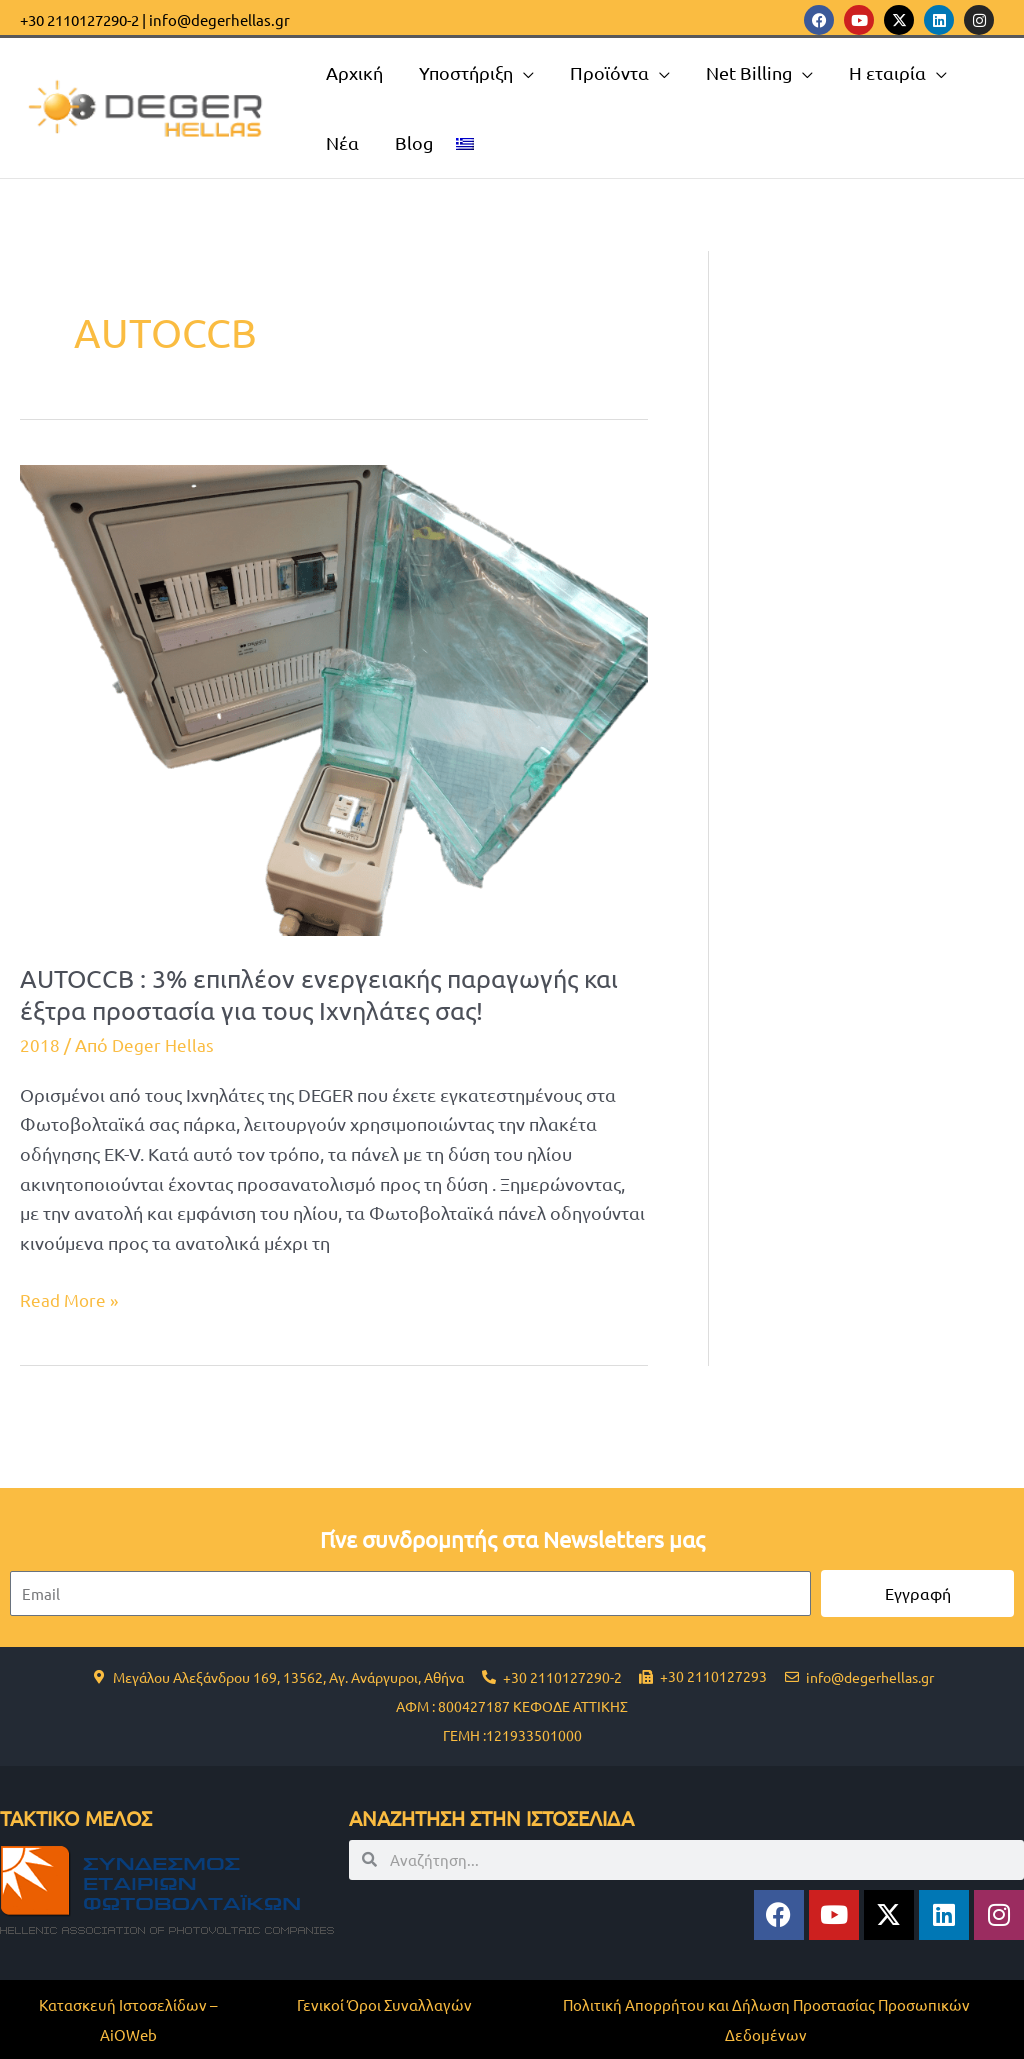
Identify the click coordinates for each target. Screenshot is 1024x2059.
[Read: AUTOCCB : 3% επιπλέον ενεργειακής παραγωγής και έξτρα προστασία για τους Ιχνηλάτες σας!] (334, 697)
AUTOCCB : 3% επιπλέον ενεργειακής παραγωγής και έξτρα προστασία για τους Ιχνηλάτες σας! (328, 994)
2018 (40, 1044)
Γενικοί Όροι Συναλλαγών (384, 2004)
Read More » (71, 1297)
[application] (523, 73)
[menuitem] (465, 143)
